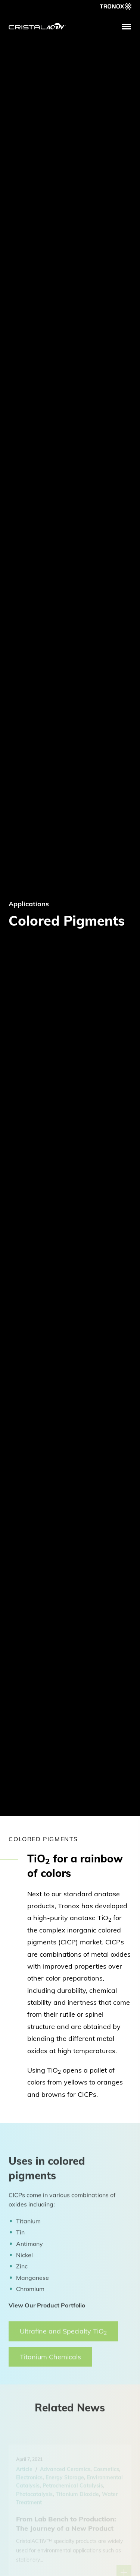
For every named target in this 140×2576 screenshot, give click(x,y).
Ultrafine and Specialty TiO (63, 2335)
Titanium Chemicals (50, 2361)
